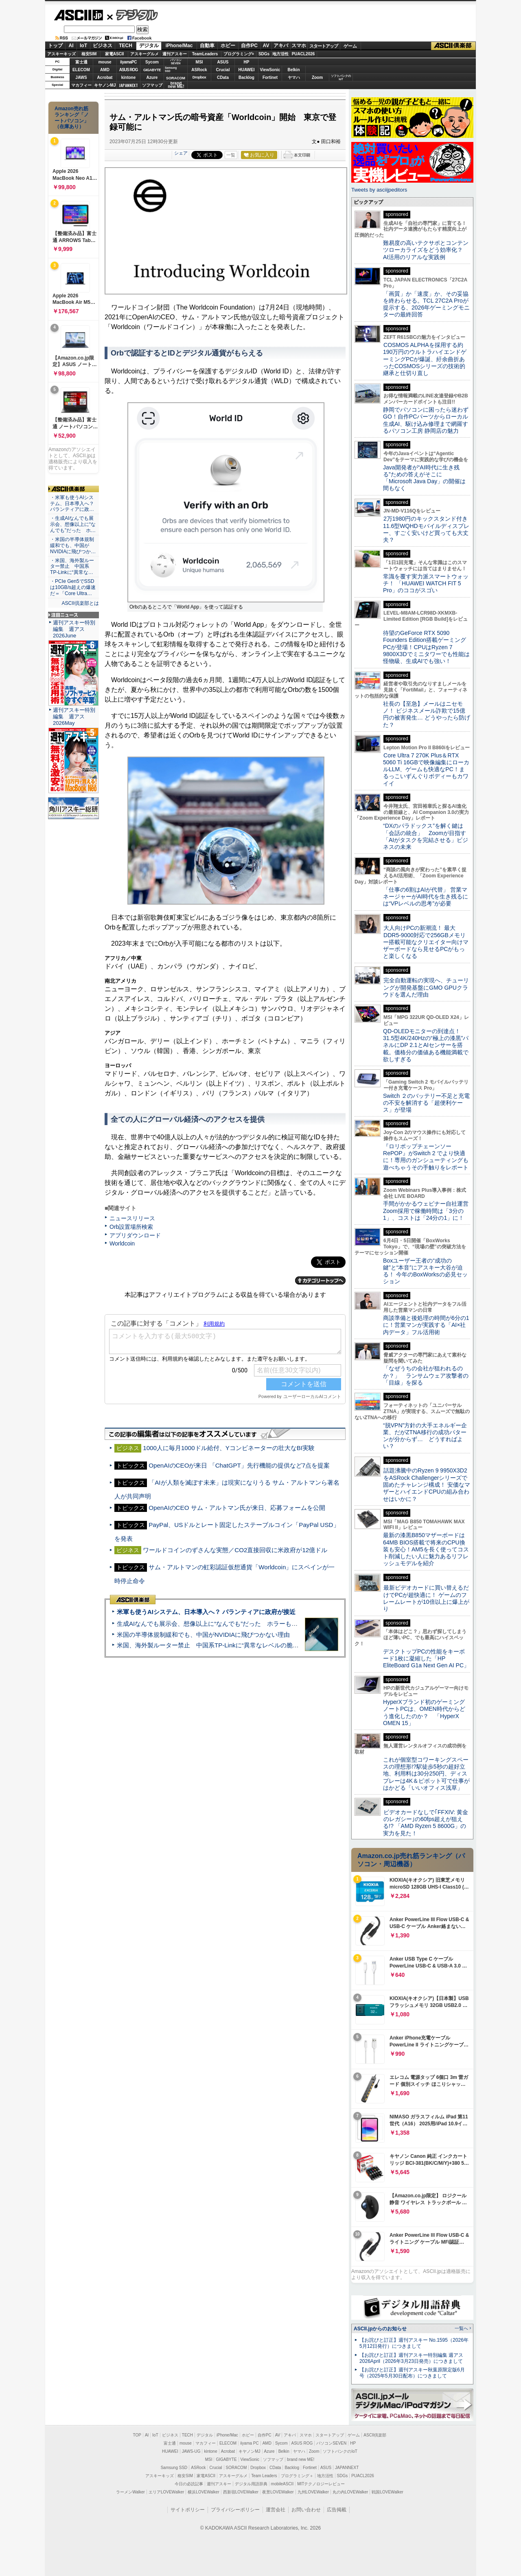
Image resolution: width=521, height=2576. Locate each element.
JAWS (81, 77)
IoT (83, 45)
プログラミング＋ (297, 2475)
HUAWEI (247, 70)
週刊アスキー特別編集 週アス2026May (74, 716)
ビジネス (102, 45)
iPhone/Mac (179, 45)
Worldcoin (122, 1243)
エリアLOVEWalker (166, 2492)
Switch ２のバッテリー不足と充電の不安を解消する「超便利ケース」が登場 (426, 1103)
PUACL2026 (303, 54)
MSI (199, 62)
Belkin (293, 70)
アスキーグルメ (144, 54)
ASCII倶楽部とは (80, 603)
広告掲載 (336, 2510)
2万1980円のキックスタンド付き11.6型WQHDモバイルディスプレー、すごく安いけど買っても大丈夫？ (426, 529)
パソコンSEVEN (176, 62)
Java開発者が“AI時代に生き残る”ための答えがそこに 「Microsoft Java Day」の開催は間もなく (424, 478)
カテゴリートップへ (320, 1280)
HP (247, 62)
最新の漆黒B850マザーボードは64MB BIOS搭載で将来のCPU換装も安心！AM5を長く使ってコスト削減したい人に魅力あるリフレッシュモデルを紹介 (426, 1549)
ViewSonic (270, 70)
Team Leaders (264, 2475)
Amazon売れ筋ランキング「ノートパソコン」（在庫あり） (72, 117)
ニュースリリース (132, 1218)
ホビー (228, 45)
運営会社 (275, 2510)
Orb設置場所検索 (131, 1227)
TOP (137, 2435)
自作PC (249, 45)
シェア (181, 153)
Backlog (246, 77)
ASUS (223, 62)
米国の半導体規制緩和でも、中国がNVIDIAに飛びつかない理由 (203, 1634)
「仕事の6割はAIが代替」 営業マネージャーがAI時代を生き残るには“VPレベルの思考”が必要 (425, 896)
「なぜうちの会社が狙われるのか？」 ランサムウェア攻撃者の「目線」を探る (425, 1375)
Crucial (223, 70)
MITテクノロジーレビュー (321, 2484)
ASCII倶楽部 (453, 46)
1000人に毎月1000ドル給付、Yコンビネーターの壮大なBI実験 (229, 1447)
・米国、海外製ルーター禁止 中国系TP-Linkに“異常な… (72, 567)
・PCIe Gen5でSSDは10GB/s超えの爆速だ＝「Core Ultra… (73, 587)
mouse (104, 62)
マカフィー (81, 85)
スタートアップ (323, 46)
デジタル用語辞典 (251, 2484)
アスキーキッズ (61, 54)
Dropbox (199, 77)
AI (71, 45)
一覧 (230, 155)
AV (266, 45)
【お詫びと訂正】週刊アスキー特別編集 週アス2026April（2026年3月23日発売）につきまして (411, 2358)
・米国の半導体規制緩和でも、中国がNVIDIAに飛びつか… (73, 545)
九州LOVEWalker (313, 2492)
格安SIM (89, 54)
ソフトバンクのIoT (341, 77)
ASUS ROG (128, 70)
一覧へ (461, 2328)
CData (223, 77)
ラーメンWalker (130, 2492)
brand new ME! (300, 2459)
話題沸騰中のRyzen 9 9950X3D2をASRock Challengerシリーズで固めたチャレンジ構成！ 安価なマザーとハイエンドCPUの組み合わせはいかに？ (426, 1484)
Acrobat (105, 77)
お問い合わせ (306, 2510)
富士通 (81, 62)
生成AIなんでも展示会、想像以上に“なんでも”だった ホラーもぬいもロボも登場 (228, 1623)
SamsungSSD (171, 69)
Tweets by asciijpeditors (379, 190)
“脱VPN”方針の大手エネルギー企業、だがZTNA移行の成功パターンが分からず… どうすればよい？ (425, 1436)
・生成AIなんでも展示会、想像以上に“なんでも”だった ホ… (73, 524)
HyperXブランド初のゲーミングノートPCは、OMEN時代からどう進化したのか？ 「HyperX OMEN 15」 (424, 1712)
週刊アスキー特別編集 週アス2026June (74, 629)
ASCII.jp (78, 15)
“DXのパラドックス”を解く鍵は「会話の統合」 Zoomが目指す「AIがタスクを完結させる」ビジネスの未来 (425, 836)
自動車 (207, 45)
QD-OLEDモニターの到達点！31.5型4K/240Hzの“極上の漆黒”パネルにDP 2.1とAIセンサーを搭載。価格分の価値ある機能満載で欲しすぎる (425, 1045)
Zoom (317, 77)
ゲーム (350, 46)
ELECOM (81, 70)
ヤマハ (294, 77)
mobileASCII (282, 2484)
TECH (125, 45)
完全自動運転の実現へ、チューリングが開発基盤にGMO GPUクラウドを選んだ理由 (426, 987)
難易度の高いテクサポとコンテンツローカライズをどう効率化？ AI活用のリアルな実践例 (426, 250)
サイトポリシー (188, 2510)
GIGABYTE (152, 70)
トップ (55, 45)
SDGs (263, 54)
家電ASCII (114, 54)
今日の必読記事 (189, 2484)
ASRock (199, 70)
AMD (104, 70)
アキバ (281, 45)
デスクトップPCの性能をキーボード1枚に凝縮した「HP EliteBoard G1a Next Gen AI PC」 (426, 1658)
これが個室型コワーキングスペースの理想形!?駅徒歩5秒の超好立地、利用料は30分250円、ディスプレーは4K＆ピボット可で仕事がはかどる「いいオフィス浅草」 (426, 1773)
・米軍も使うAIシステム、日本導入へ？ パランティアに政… (72, 504)
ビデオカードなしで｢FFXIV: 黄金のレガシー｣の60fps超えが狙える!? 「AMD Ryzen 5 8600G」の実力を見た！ (425, 1823)
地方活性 (280, 54)
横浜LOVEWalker (203, 2492)
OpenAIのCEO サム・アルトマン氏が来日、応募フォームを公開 (237, 1507)
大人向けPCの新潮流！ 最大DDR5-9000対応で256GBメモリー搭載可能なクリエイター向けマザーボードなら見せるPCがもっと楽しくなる (425, 942)
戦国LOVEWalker (387, 2492)
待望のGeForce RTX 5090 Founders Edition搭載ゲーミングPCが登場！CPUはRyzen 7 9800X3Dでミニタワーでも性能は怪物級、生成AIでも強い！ (426, 647)
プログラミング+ (238, 54)
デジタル (132, 15)
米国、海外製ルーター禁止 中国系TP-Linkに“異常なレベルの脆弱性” (212, 1645)
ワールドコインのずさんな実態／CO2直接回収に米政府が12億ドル (235, 1549)
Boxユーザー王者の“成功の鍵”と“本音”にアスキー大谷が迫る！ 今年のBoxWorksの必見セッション (425, 1271)
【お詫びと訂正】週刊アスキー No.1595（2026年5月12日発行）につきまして (413, 2343)
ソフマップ (152, 85)
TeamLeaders (205, 54)
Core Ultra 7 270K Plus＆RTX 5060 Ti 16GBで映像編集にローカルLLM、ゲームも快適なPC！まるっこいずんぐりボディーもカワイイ (426, 769)
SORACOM (236, 2467)
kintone (128, 77)
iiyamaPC (128, 62)
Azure (152, 77)
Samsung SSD (174, 2467)
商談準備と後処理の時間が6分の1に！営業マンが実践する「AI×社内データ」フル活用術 (426, 1325)
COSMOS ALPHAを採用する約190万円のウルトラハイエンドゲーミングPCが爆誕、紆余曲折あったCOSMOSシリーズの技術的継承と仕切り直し (424, 359)
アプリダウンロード (135, 1235)
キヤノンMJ (105, 85)
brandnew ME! (176, 85)
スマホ (298, 45)
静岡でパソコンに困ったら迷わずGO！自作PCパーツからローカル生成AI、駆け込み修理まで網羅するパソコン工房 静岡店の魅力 (425, 420)
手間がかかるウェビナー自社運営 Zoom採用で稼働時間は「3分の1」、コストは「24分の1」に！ (428, 1210)
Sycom (152, 62)
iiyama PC (249, 2443)
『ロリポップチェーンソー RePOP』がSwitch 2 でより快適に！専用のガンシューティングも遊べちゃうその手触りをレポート (425, 1157)
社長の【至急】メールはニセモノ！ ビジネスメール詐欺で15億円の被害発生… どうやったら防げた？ (426, 714)
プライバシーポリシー (235, 2510)
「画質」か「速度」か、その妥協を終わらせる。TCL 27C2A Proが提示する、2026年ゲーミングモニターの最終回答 (426, 304)
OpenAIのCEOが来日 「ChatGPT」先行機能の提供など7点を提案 (239, 1465)
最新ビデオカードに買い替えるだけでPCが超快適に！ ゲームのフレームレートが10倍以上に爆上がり (426, 1598)
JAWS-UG (191, 2451)
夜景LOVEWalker (277, 2492)
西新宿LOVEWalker (240, 2492)
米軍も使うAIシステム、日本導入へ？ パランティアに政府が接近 (206, 1611)
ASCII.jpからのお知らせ (380, 2329)
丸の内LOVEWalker (350, 2492)
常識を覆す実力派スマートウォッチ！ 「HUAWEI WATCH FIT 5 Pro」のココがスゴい (425, 583)
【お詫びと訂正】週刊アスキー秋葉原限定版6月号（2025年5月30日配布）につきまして (412, 2373)
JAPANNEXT (128, 85)
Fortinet (270, 77)
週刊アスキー (174, 54)
